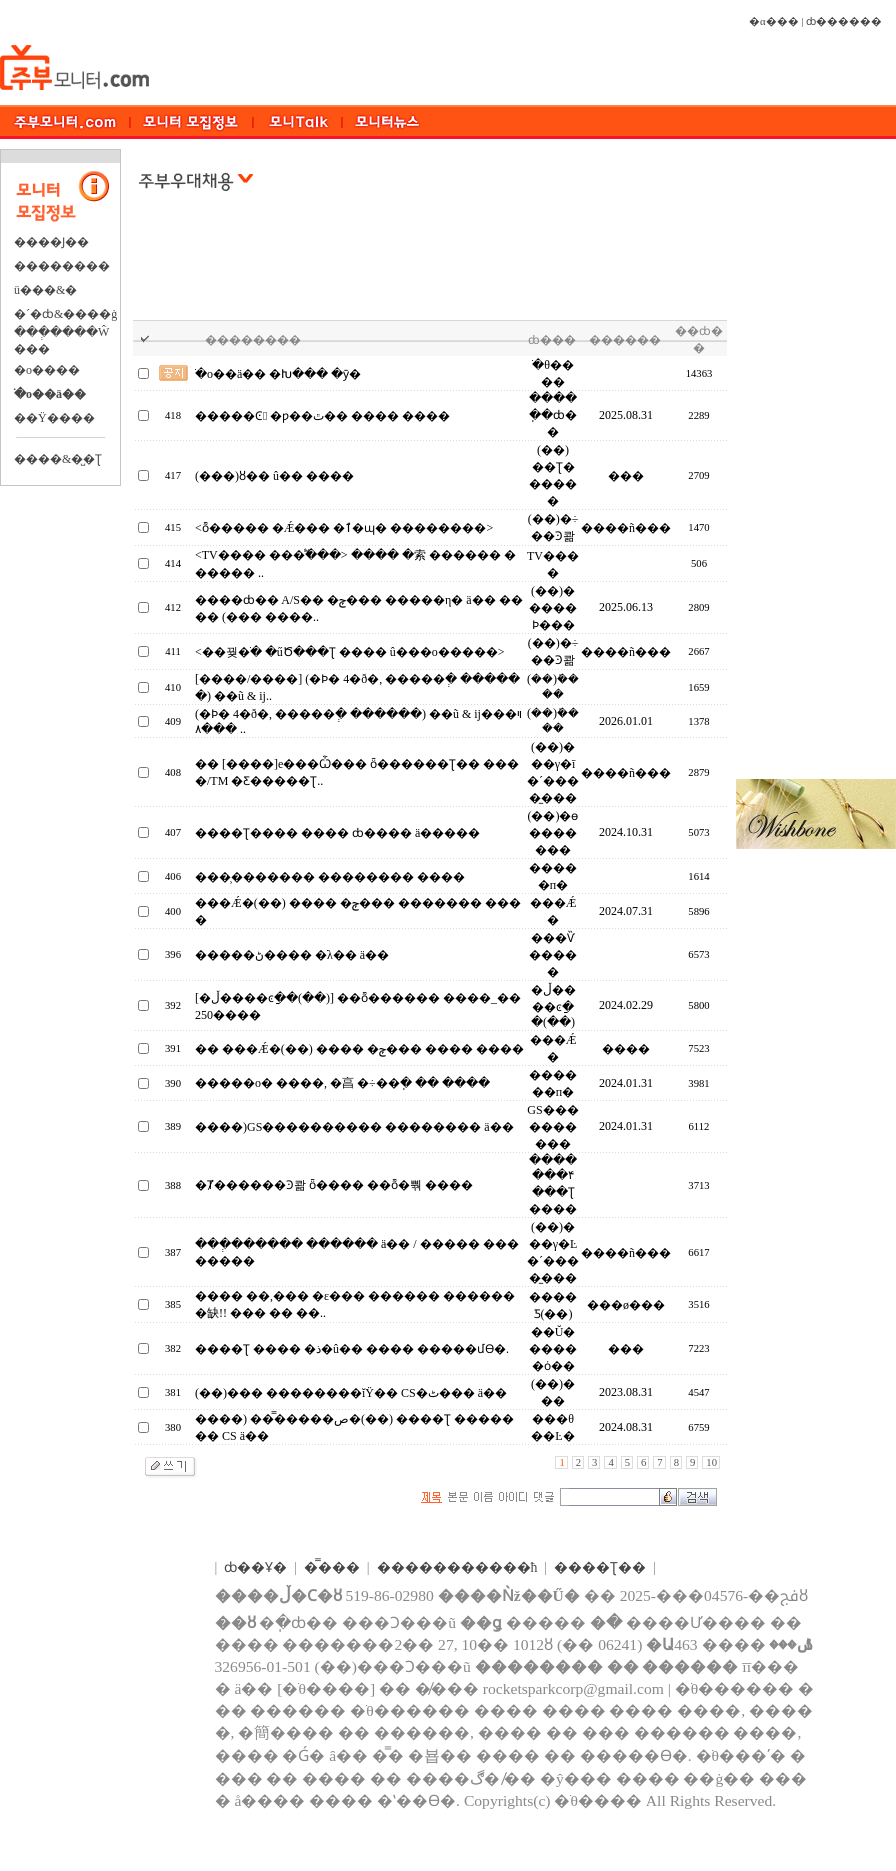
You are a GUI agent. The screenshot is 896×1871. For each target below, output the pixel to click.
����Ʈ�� (600, 1567)
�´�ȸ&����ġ (65, 314)
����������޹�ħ (457, 1567)
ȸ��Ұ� (255, 1567)
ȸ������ (844, 21)
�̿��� (332, 1567)
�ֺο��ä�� (50, 394)
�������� (62, 266)
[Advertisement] (430, 269)
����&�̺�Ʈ (58, 459)
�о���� (47, 370)
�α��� (774, 21)
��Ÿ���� (54, 418)
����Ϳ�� (51, 242)
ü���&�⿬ (45, 290)
